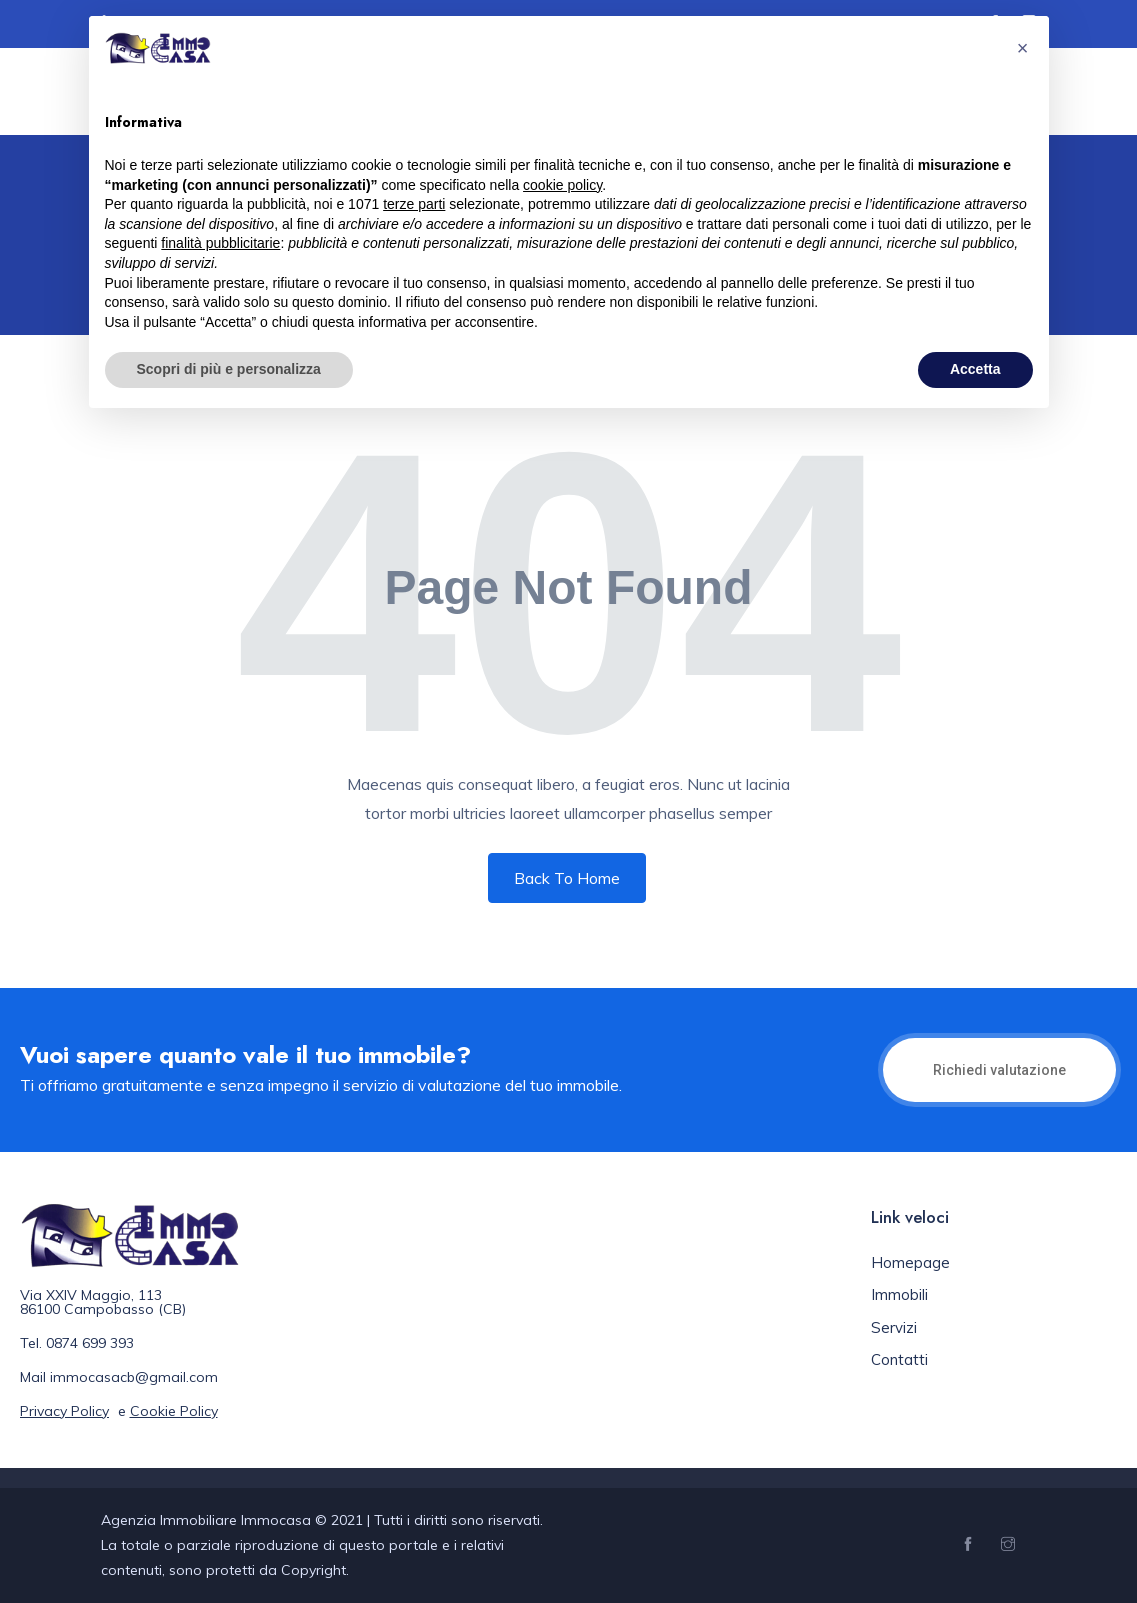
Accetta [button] (975, 369)
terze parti (414, 204)
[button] (1023, 48)
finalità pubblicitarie (220, 243)
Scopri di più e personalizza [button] (229, 369)
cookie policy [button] (562, 185)
